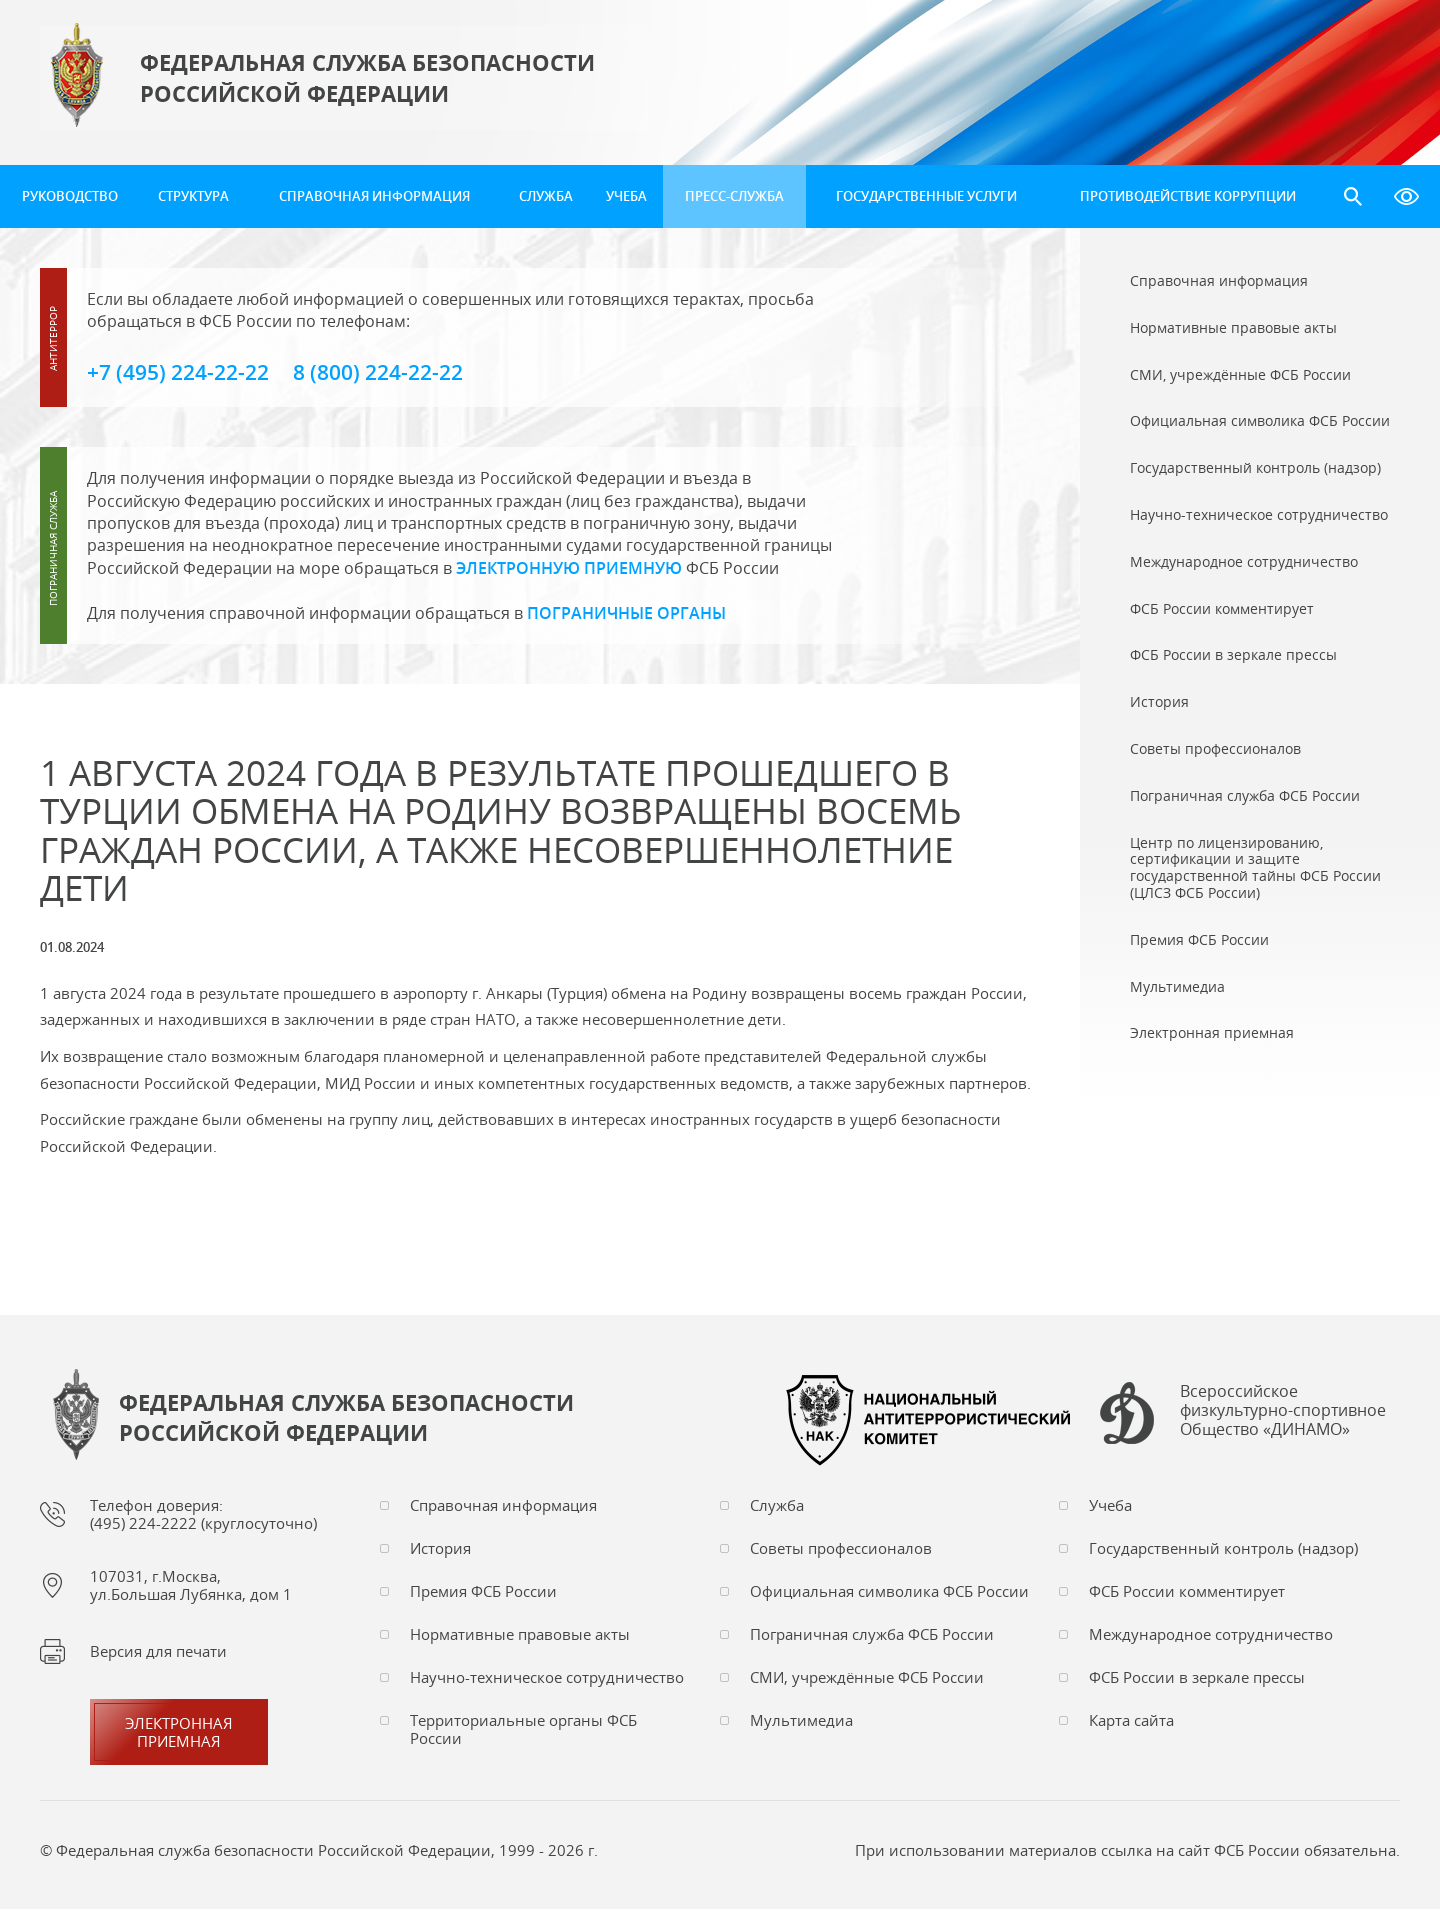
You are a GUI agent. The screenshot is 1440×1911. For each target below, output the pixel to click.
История (440, 1550)
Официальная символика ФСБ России (889, 1593)
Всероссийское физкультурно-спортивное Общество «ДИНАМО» (1283, 1414)
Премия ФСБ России (483, 1593)
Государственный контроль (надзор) (1223, 1550)
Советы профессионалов (841, 1550)
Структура (193, 196)
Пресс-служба (734, 196)
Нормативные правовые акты (520, 1636)
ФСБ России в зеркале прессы (1197, 1679)
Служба (546, 196)
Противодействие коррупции (1188, 196)
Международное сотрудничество (1211, 1636)
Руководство (70, 196)
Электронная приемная (179, 1734)
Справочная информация (374, 196)
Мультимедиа (801, 1722)
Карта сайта (1131, 1722)
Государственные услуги (926, 196)
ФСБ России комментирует (1187, 1593)
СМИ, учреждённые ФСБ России (867, 1679)
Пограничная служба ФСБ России (872, 1636)
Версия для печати (158, 1653)
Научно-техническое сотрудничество (547, 1679)
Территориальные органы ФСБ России (523, 1731)
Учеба (626, 196)
